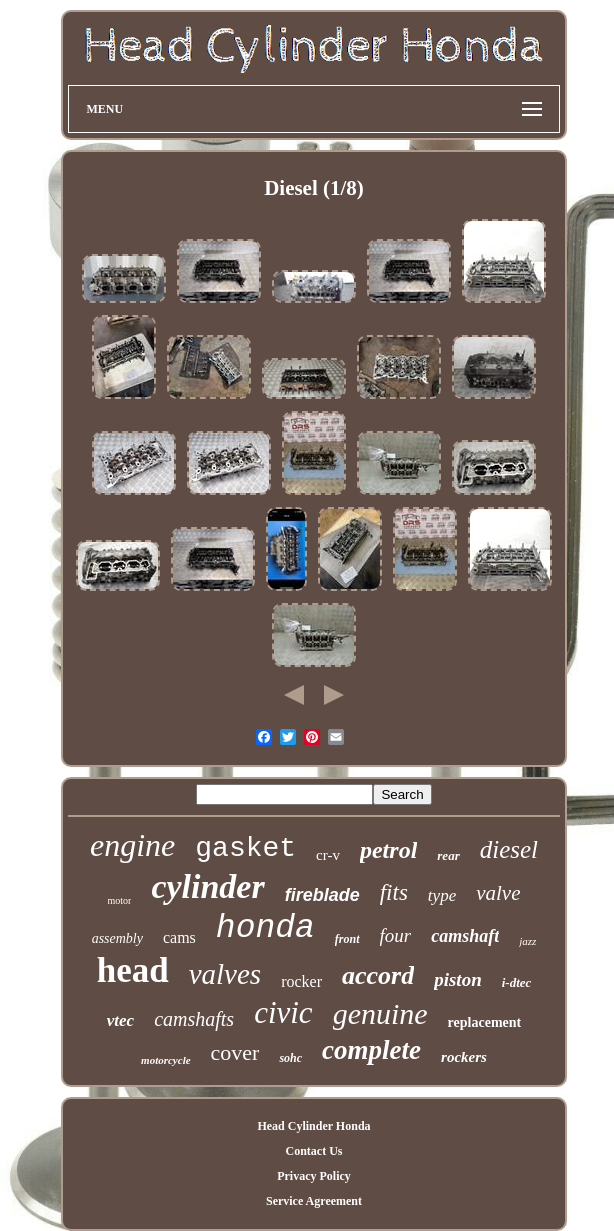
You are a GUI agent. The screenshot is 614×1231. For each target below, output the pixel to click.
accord (378, 975)
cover (235, 1052)
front (347, 939)
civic (283, 1012)
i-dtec (517, 982)
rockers (464, 1057)
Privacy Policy (314, 1176)
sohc (290, 1058)
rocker (301, 981)
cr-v (328, 855)
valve (498, 893)
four (396, 935)
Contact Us (313, 1151)
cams (179, 937)
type (442, 895)
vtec (120, 1020)
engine (132, 845)
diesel (509, 849)
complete (371, 1050)
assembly (117, 938)
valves (225, 974)
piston (458, 979)
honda (265, 928)
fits (394, 892)
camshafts (194, 1019)
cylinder (207, 886)
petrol (388, 850)
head (133, 970)
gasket (245, 848)
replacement (485, 1022)
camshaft (465, 936)
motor (120, 900)
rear (448, 855)
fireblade (322, 895)
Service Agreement (314, 1201)
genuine (380, 1013)
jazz (527, 941)
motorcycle (165, 1060)
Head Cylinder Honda (313, 1126)
